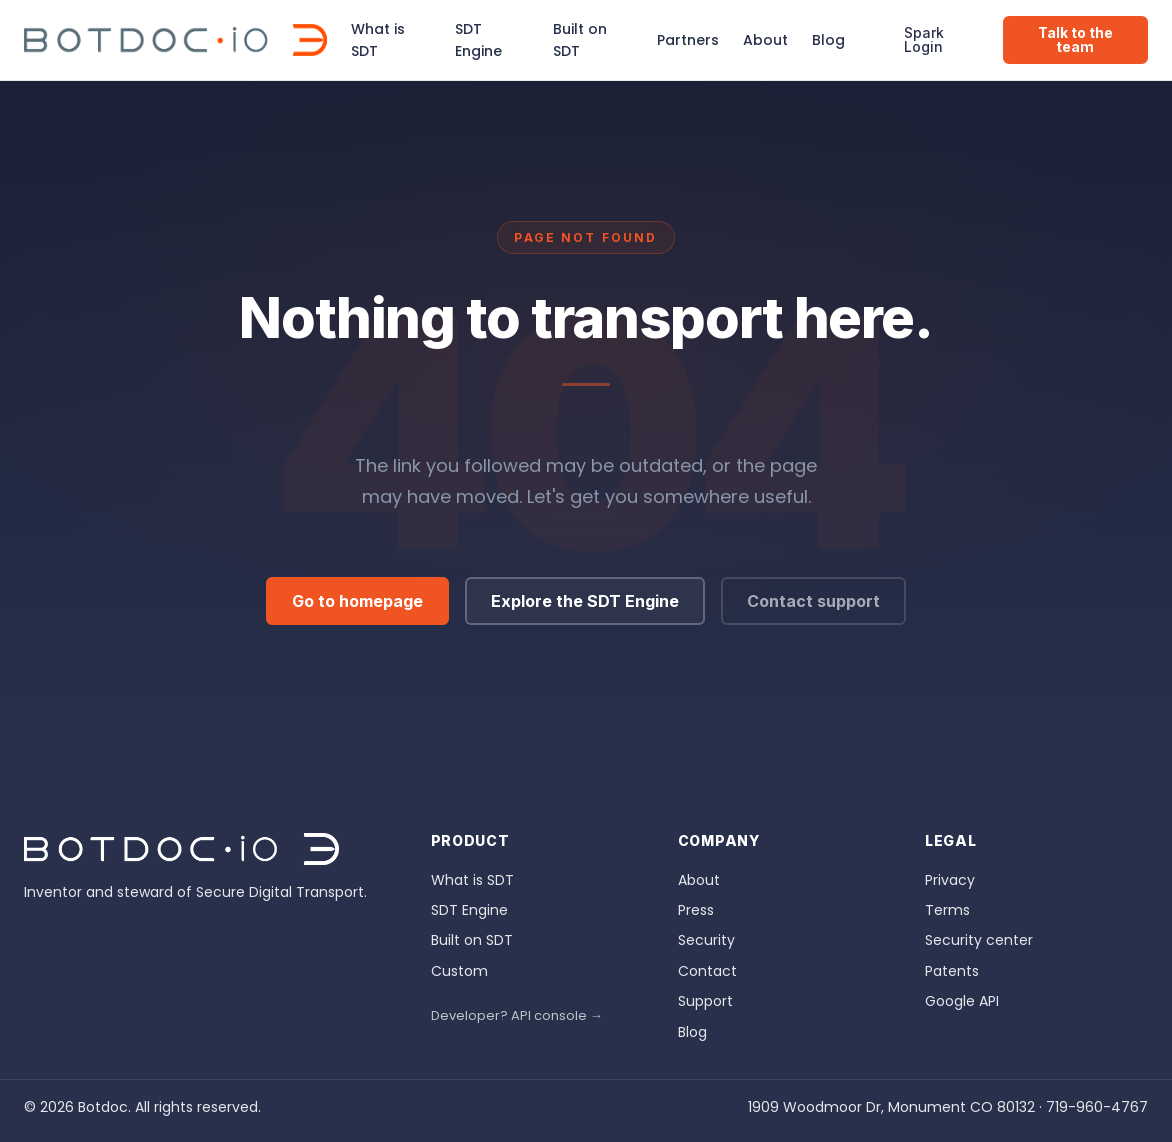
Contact (707, 971)
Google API (962, 1001)
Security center (979, 940)
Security (706, 940)
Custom (459, 971)
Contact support (813, 601)
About (765, 40)
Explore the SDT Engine (585, 601)
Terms (947, 910)
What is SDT (378, 40)
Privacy (950, 880)
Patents (952, 971)
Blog (828, 40)
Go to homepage (357, 601)
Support (705, 1001)
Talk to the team (1075, 39)
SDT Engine (478, 40)
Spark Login (924, 39)
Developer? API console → (517, 1015)
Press (696, 910)
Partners (688, 40)
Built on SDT (580, 40)
